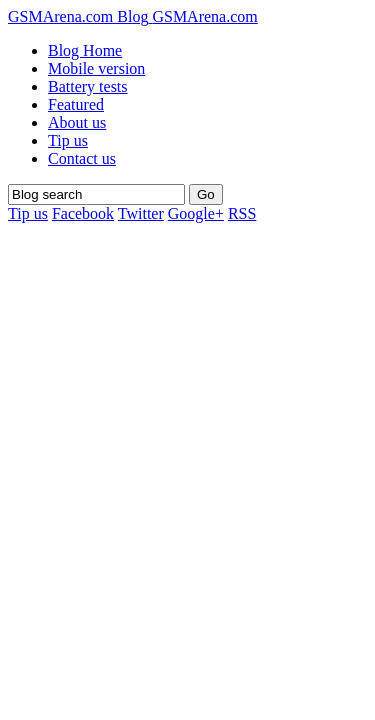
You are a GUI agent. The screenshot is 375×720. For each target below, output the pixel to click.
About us (77, 122)
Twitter (141, 213)
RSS (242, 213)
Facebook (83, 213)
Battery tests (88, 86)
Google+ (196, 213)
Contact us (82, 158)
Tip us (68, 140)
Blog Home (85, 50)
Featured (76, 104)
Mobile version (96, 68)
